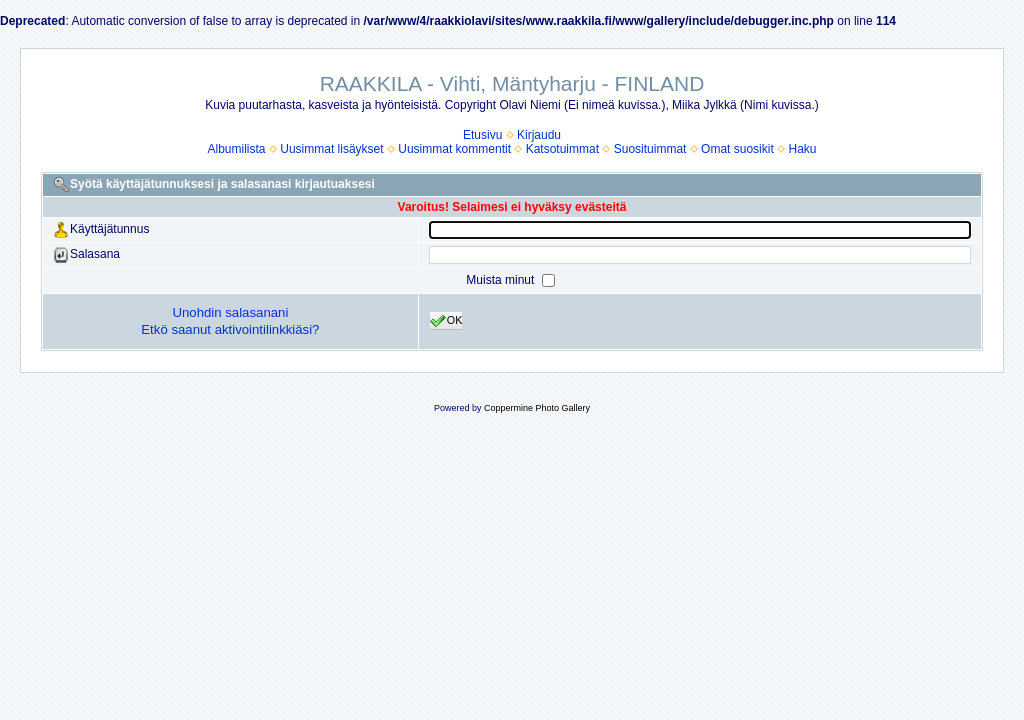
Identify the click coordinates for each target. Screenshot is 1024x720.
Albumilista (237, 149)
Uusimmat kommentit (454, 149)
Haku (802, 149)
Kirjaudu (539, 135)
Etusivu (482, 135)
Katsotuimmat (562, 149)
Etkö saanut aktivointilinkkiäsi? (230, 329)
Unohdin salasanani (230, 312)
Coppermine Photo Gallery (537, 408)
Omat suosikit (737, 149)
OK (446, 321)
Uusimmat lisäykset (331, 149)
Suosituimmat (650, 149)
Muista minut (501, 280)
